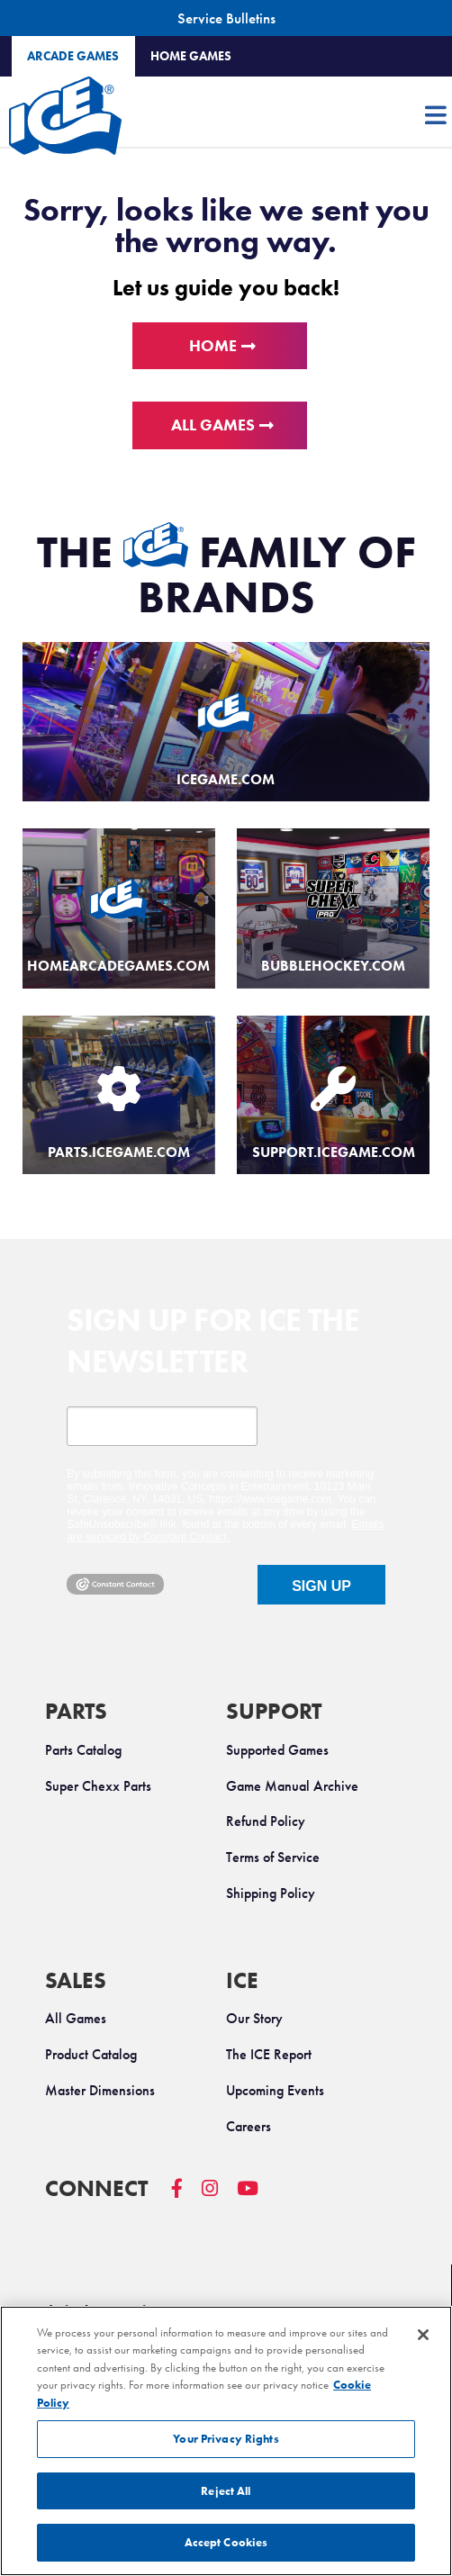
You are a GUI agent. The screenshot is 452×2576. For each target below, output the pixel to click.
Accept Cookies (226, 2542)
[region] (226, 2441)
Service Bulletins (226, 18)
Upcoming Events (275, 2090)
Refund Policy (265, 1821)
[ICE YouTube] (257, 2197)
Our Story (254, 2018)
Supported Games (277, 1749)
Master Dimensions (100, 2090)
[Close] (423, 2335)
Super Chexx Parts (98, 1785)
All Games (213, 425)
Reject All (225, 2491)
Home (213, 346)
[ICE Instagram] (219, 2197)
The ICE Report (269, 2054)
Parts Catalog (83, 1749)
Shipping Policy (270, 1893)
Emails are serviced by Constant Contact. (225, 1530)
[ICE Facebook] (186, 2197)
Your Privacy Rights (225, 2438)
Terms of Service (273, 1857)
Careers (248, 2126)
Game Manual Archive (292, 1785)
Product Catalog (91, 2054)
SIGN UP (321, 1586)
